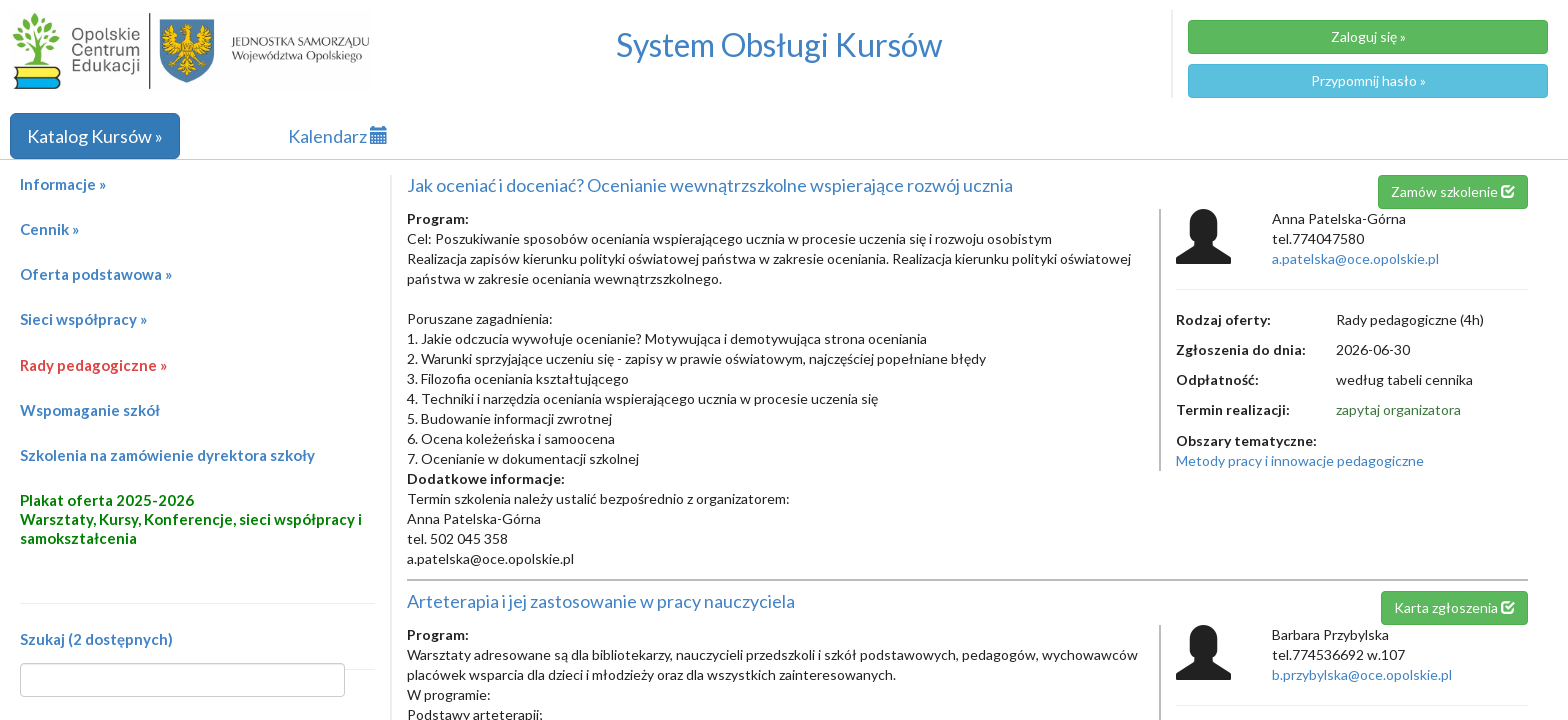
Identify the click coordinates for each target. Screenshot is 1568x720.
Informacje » (63, 184)
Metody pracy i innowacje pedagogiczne (1300, 460)
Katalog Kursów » (95, 136)
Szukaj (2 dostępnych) (96, 639)
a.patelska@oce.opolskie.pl (1355, 258)
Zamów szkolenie (1453, 191)
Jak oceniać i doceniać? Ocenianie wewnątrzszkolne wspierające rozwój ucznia (710, 185)
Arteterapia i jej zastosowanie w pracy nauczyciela (601, 601)
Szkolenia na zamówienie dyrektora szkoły (167, 455)
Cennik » (49, 229)
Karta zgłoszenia (1454, 607)
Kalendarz (338, 136)
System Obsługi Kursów (779, 44)
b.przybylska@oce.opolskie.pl (1362, 674)
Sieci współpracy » (83, 319)
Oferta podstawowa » (96, 274)
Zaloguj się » (1368, 36)
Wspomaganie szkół (90, 410)
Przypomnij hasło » (1368, 80)
